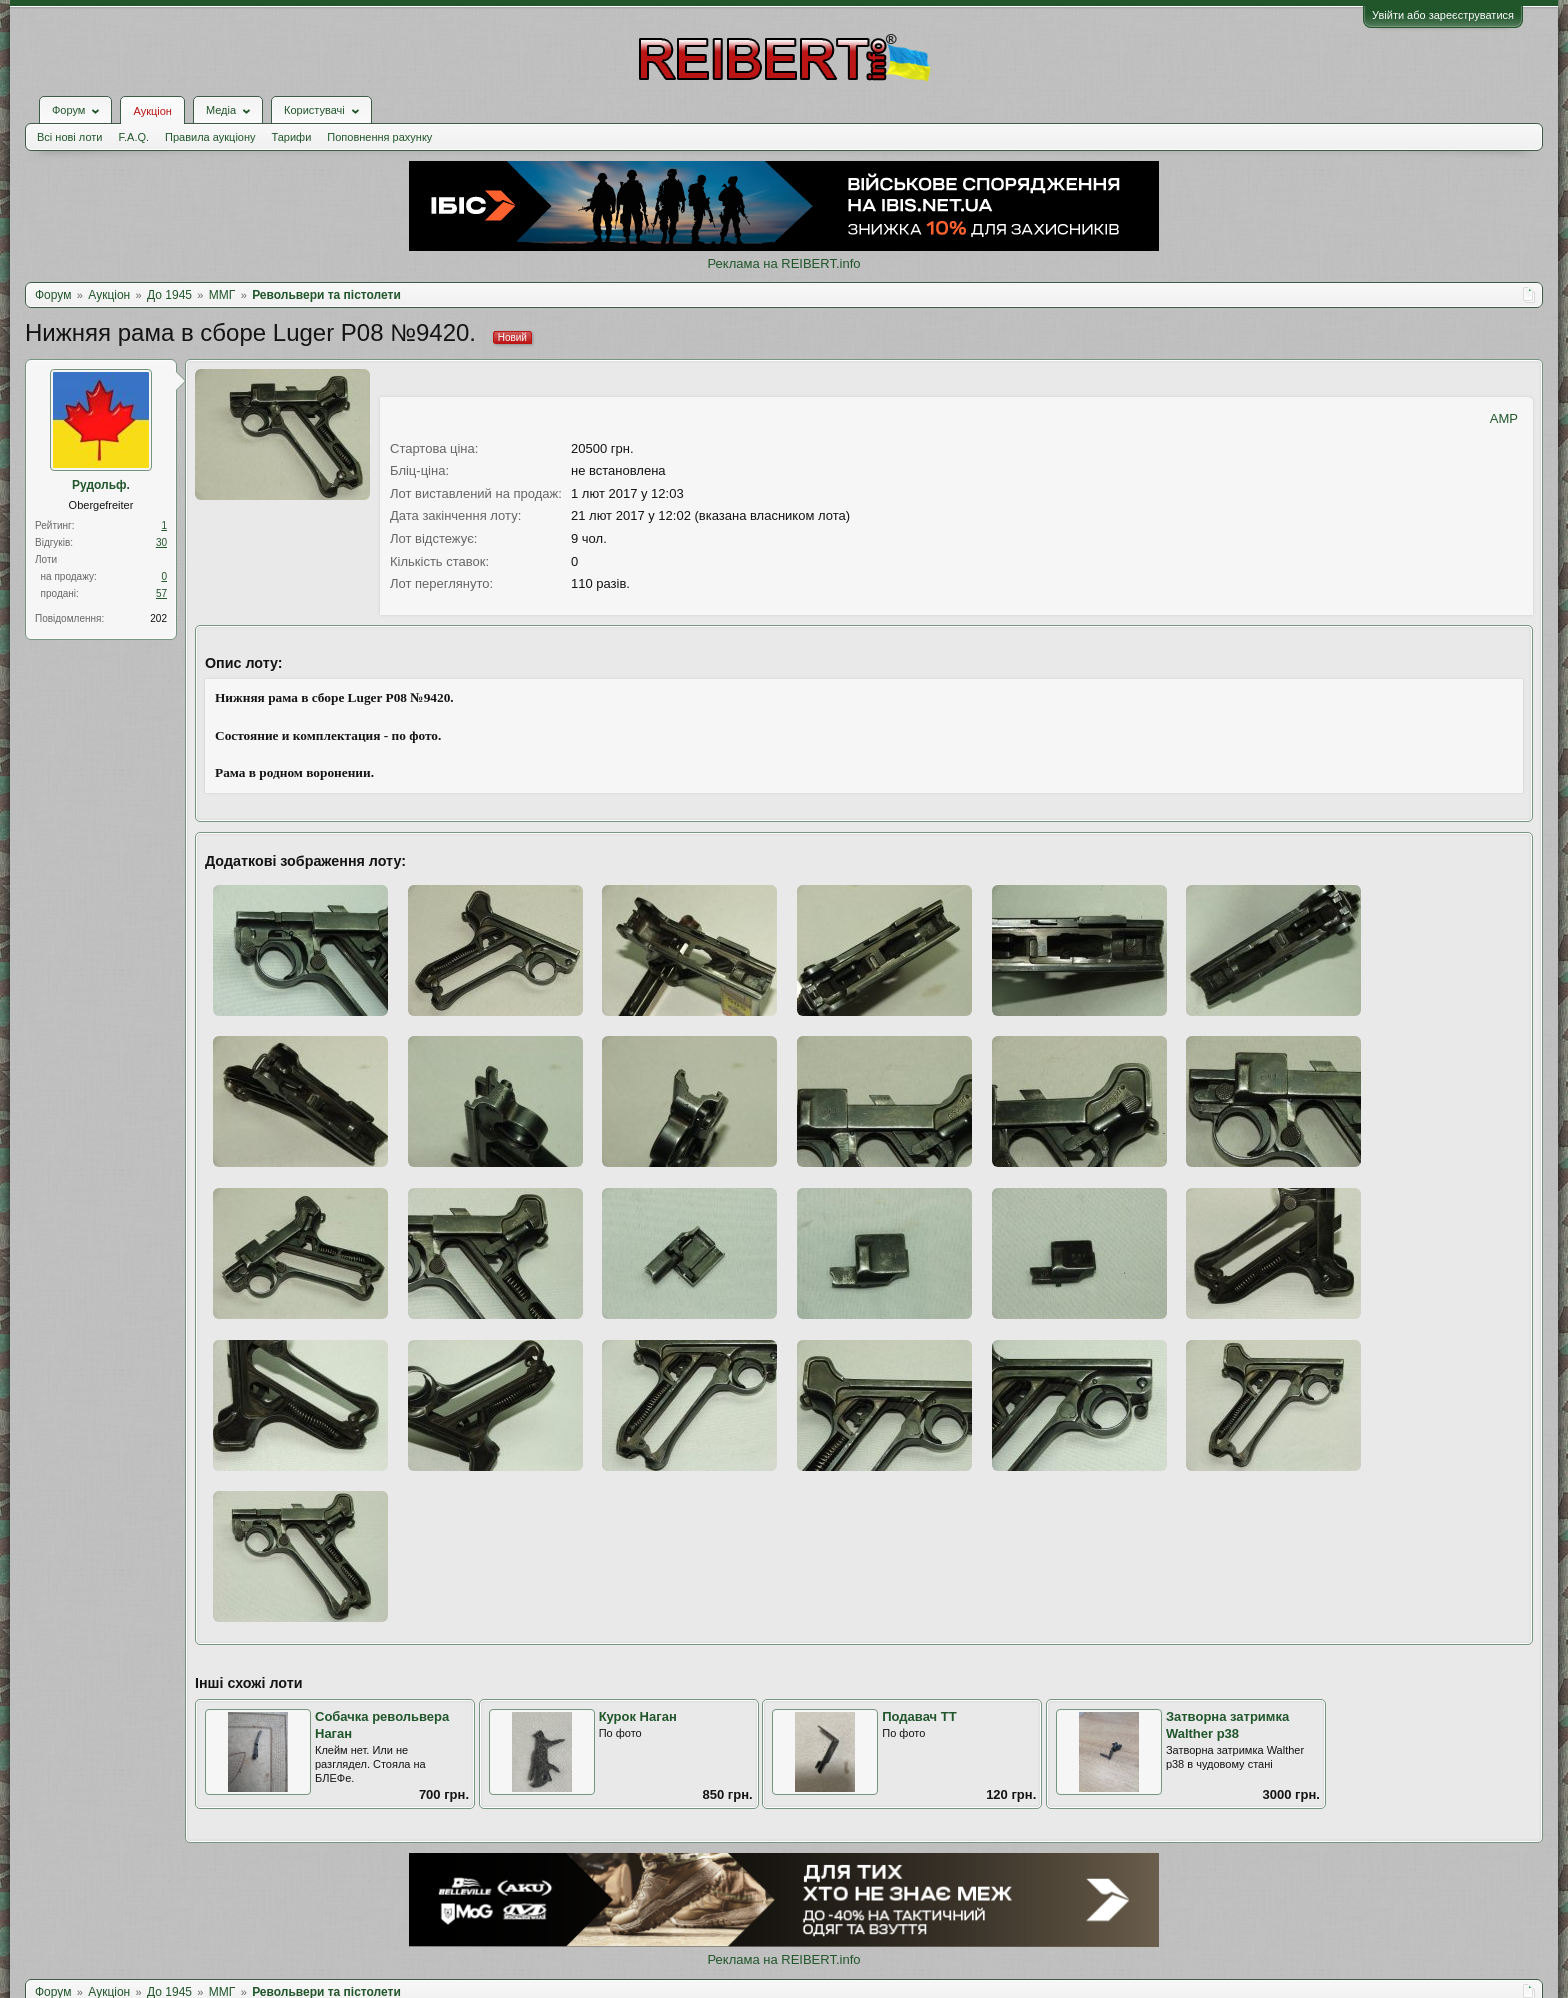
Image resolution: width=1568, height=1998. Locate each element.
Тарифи (292, 137)
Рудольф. (101, 485)
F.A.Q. (133, 137)
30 (161, 542)
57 (161, 593)
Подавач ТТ (919, 1716)
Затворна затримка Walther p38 (1227, 1725)
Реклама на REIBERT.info (783, 263)
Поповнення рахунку (379, 137)
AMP (1504, 418)
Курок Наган (638, 1716)
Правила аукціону (210, 137)
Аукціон (152, 111)
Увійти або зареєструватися (1443, 15)
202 (158, 618)
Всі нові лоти (69, 137)
